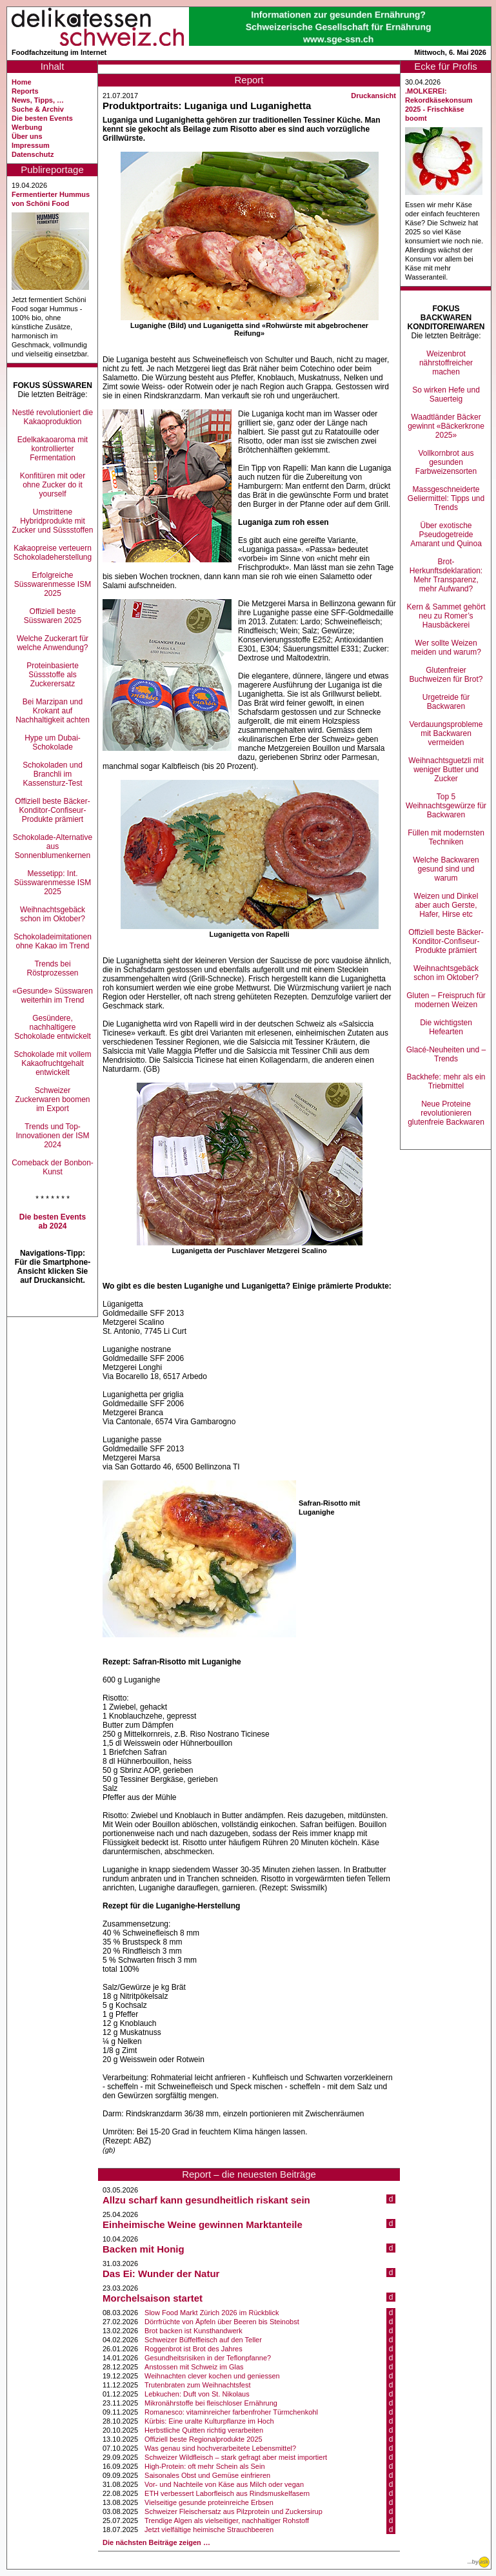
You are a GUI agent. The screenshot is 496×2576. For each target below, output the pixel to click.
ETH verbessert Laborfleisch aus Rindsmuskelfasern (227, 2493)
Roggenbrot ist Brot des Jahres (193, 2349)
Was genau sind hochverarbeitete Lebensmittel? (220, 2448)
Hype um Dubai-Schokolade (53, 742)
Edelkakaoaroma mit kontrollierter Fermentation (52, 448)
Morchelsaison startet (153, 2298)
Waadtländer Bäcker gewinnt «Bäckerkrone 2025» (446, 426)
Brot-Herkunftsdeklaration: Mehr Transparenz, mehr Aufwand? (446, 575)
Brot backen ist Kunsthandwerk (193, 2331)
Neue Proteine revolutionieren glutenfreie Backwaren (446, 1113)
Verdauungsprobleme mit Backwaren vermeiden (445, 733)
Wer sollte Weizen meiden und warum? (446, 648)
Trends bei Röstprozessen (52, 968)
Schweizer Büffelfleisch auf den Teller (203, 2340)
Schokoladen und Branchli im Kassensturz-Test (53, 774)
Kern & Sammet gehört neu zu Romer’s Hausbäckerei (445, 615)
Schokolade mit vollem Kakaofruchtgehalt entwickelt (52, 1063)
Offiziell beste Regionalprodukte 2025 (203, 2439)
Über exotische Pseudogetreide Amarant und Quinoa (446, 534)
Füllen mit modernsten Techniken (446, 837)
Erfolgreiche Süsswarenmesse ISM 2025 (52, 584)
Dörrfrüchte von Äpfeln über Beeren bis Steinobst (221, 2322)
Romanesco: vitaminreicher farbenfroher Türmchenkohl (231, 2412)
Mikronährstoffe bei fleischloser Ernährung (210, 2403)
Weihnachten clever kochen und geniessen (212, 2376)
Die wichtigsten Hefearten (446, 1027)
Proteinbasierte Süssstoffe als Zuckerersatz (52, 674)
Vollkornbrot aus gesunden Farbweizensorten (446, 462)
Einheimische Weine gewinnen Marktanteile (203, 2224)
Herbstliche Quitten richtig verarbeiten (203, 2430)
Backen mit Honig (143, 2249)
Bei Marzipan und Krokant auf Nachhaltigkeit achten (52, 710)
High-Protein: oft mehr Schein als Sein (204, 2466)
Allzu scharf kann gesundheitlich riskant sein (206, 2199)
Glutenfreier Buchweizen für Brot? (445, 675)
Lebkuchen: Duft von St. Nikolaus (197, 2394)
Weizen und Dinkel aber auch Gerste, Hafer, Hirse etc (446, 905)
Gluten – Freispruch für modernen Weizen (446, 1000)
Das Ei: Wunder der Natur (161, 2273)
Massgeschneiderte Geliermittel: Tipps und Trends (446, 498)
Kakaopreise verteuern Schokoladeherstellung (53, 553)
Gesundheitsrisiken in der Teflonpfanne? (207, 2358)
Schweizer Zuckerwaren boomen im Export (52, 1099)
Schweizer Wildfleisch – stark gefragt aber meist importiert (235, 2457)
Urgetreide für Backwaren (446, 702)
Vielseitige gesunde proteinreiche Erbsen (208, 2502)
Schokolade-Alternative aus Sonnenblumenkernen (52, 846)
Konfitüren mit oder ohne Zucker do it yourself (52, 484)
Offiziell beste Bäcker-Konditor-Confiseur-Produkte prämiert (52, 810)
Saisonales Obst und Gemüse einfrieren (207, 2475)
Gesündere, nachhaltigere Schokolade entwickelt (52, 1027)
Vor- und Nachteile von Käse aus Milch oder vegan (224, 2484)
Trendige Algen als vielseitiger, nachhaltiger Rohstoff (226, 2520)
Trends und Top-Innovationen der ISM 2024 (52, 1135)
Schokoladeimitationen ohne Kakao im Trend (53, 941)
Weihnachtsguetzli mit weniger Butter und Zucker (446, 769)
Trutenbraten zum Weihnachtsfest (197, 2385)
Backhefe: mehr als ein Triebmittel (445, 1081)
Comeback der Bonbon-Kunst (53, 1167)
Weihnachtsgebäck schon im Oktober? (52, 914)
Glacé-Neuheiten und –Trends (446, 1054)
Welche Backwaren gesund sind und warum (446, 869)
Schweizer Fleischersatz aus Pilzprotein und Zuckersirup (233, 2511)
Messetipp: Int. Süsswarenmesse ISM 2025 (52, 882)
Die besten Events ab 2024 (52, 1221)
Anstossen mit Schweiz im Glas (193, 2367)
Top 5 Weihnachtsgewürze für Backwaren (446, 805)
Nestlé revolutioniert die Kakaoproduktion (52, 417)
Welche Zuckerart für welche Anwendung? (52, 643)
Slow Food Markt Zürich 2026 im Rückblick (211, 2312)
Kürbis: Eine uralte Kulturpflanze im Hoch (209, 2421)
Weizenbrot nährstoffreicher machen (446, 362)
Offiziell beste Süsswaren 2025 (52, 616)
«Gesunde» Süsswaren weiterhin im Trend (52, 995)
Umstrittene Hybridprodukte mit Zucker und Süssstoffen (53, 521)
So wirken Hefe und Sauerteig (446, 394)
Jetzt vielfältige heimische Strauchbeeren (208, 2529)
